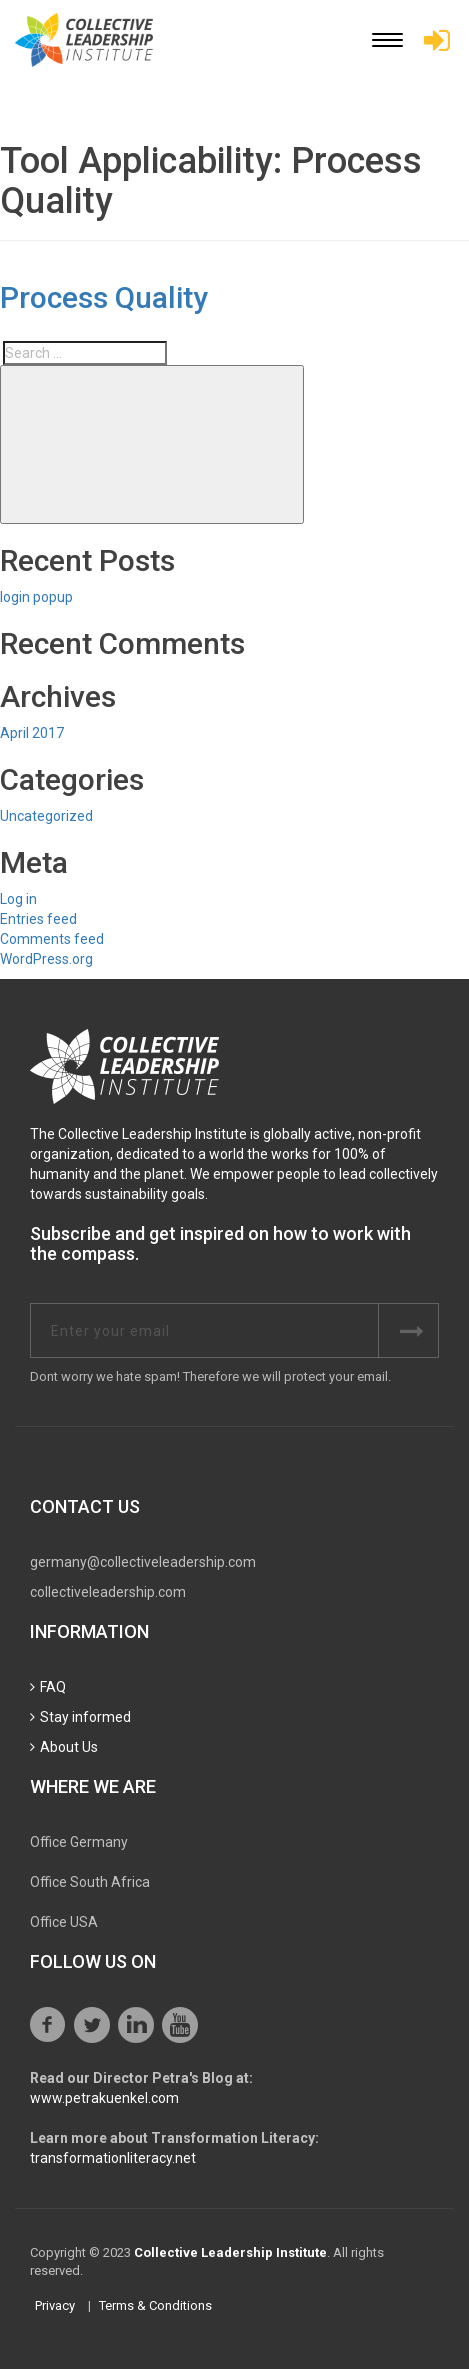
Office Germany (79, 1842)
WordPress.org (46, 959)
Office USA (64, 1922)
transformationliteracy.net (113, 2158)
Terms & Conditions (155, 2305)
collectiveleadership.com (108, 1592)
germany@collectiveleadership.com (143, 1562)
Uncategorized (46, 816)
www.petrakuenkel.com (104, 2098)
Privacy (55, 2305)
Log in (18, 899)
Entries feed (38, 919)
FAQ (53, 1687)
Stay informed (85, 1717)
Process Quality (104, 297)
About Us (69, 1747)
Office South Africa (90, 1882)
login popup (36, 597)
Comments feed (52, 939)
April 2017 (32, 733)
